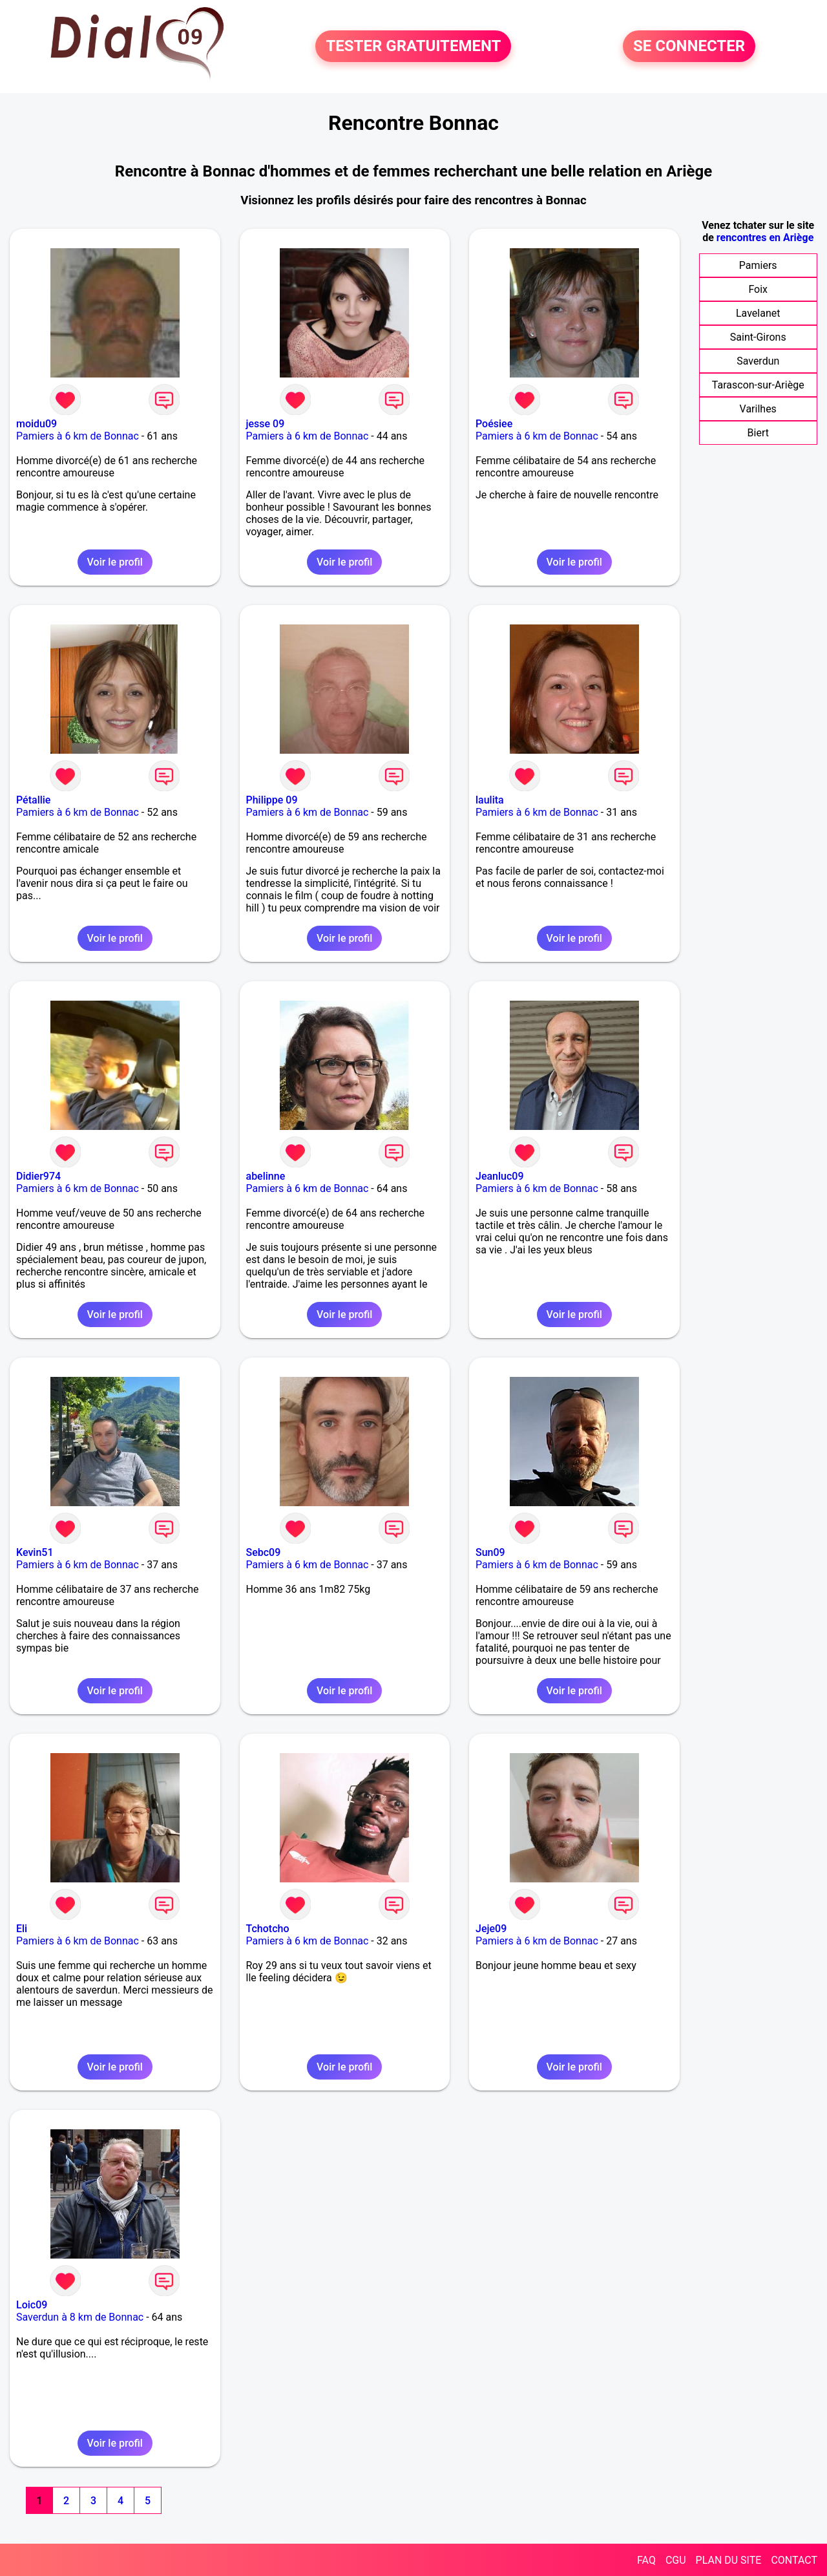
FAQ (646, 2560)
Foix (758, 289)
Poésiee (494, 424)
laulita (490, 800)
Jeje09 (491, 1928)
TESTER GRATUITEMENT (413, 46)
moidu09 (36, 424)
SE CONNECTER (689, 46)
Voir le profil (115, 562)
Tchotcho (267, 1928)
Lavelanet (758, 313)
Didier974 (38, 1176)
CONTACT (794, 2560)
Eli (21, 1928)
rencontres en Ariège (765, 237)
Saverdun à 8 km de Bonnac (79, 2317)
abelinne (266, 1176)
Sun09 (490, 1552)
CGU (675, 2560)
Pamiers (758, 265)
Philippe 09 (272, 800)
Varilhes (758, 409)
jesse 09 (265, 424)
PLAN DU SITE (729, 2560)
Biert (758, 433)
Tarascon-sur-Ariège (758, 385)
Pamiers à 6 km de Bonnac (77, 436)
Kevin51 (34, 1552)
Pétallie (33, 800)
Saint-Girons (758, 337)
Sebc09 (263, 1552)
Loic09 (31, 2305)
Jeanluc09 (500, 1176)
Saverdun (758, 361)
